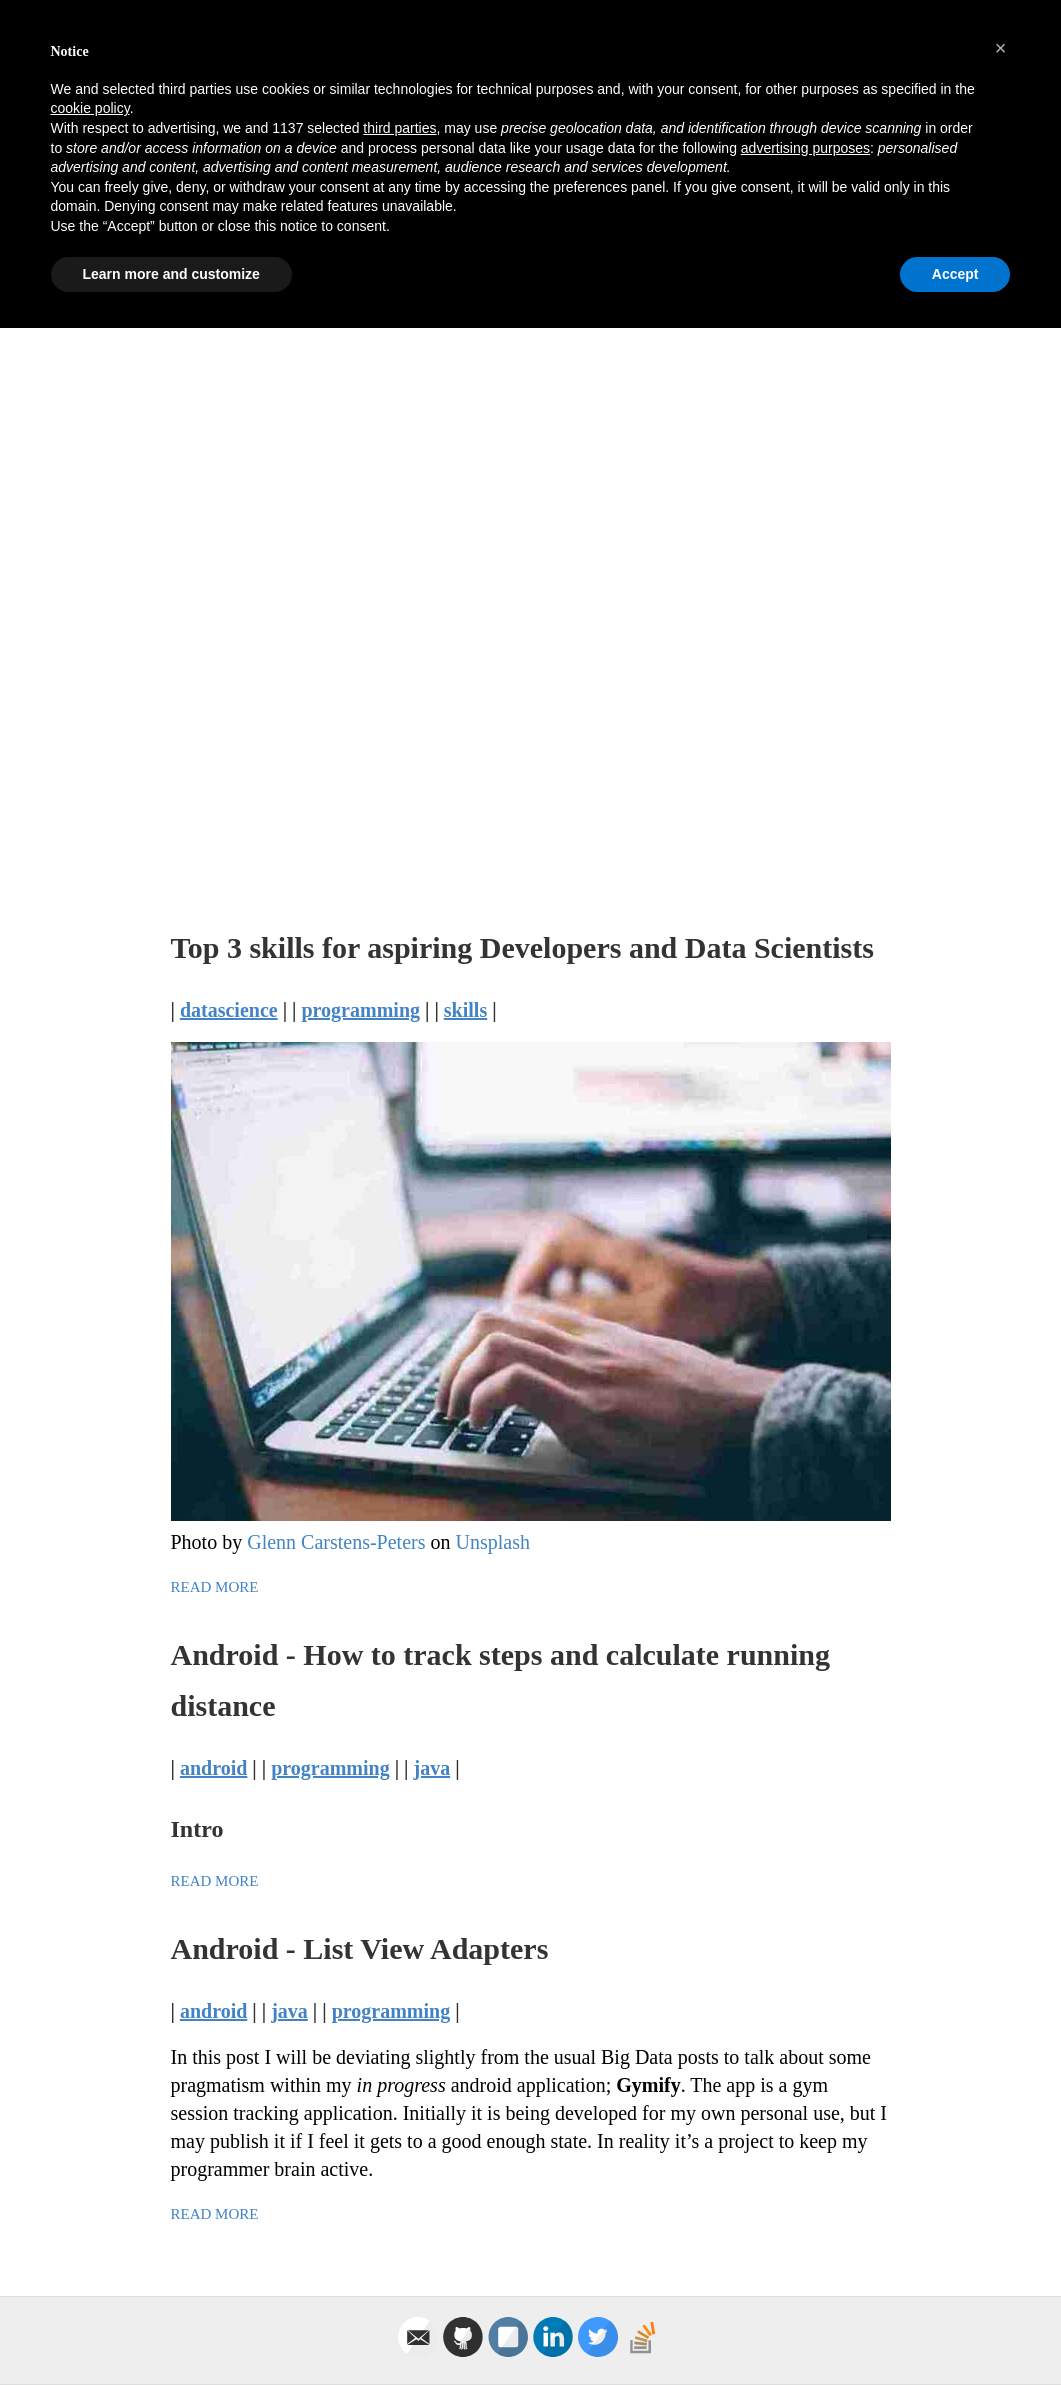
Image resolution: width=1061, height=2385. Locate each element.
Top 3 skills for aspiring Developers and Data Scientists (522, 947)
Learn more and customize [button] (171, 2330)
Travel (785, 149)
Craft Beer (514, 149)
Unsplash (492, 1542)
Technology (392, 149)
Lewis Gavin (338, 72)
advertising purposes (805, 2204)
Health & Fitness (659, 149)
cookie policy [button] (90, 2165)
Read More (215, 1587)
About (864, 149)
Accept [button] (955, 2330)
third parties (399, 2185)
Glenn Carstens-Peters (336, 1542)
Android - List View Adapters (360, 1948)
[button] (1001, 2105)
